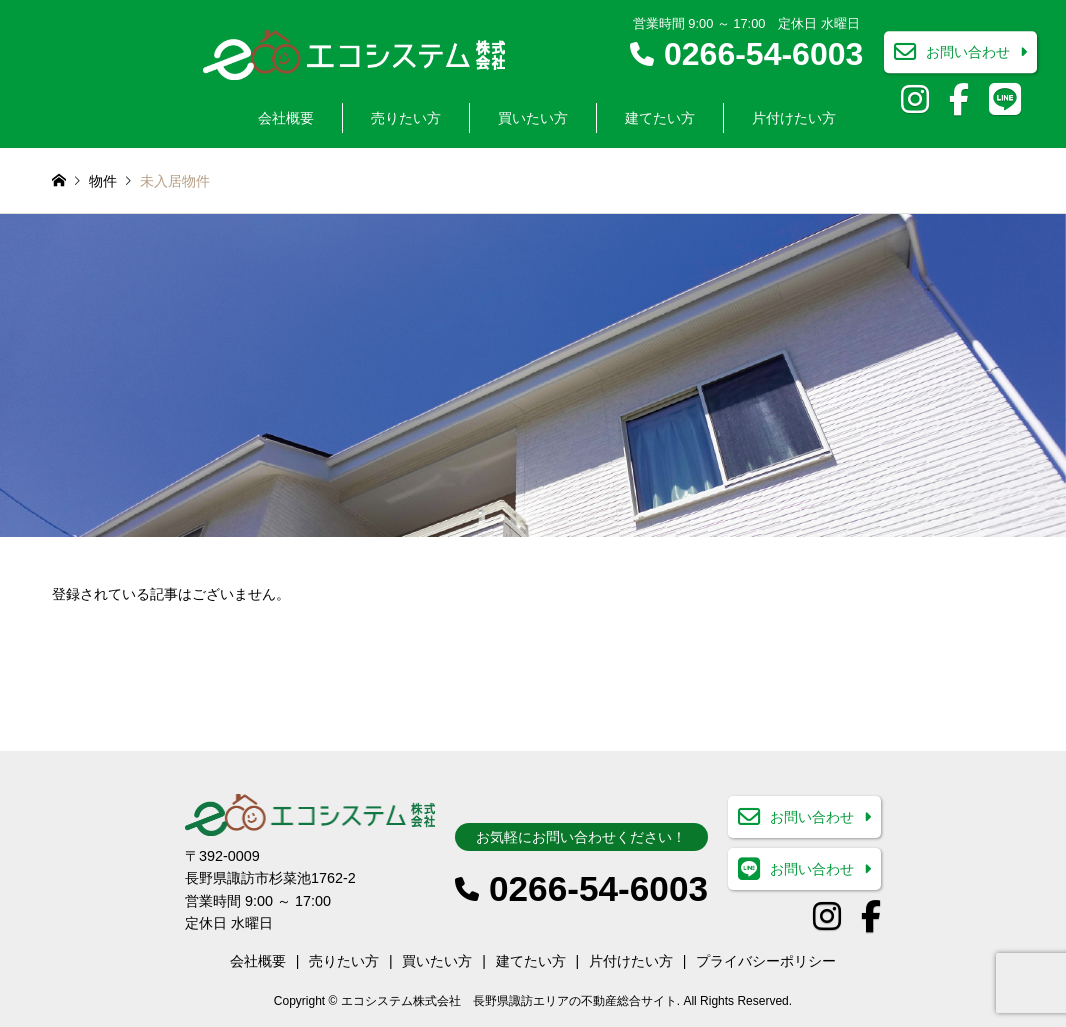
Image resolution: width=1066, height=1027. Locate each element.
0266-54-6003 (763, 54)
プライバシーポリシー (766, 961)
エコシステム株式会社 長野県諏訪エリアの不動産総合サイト (509, 1001)
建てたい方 (660, 118)
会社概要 (286, 118)
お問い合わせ (968, 53)
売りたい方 (406, 118)
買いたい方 (533, 118)
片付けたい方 (794, 118)
